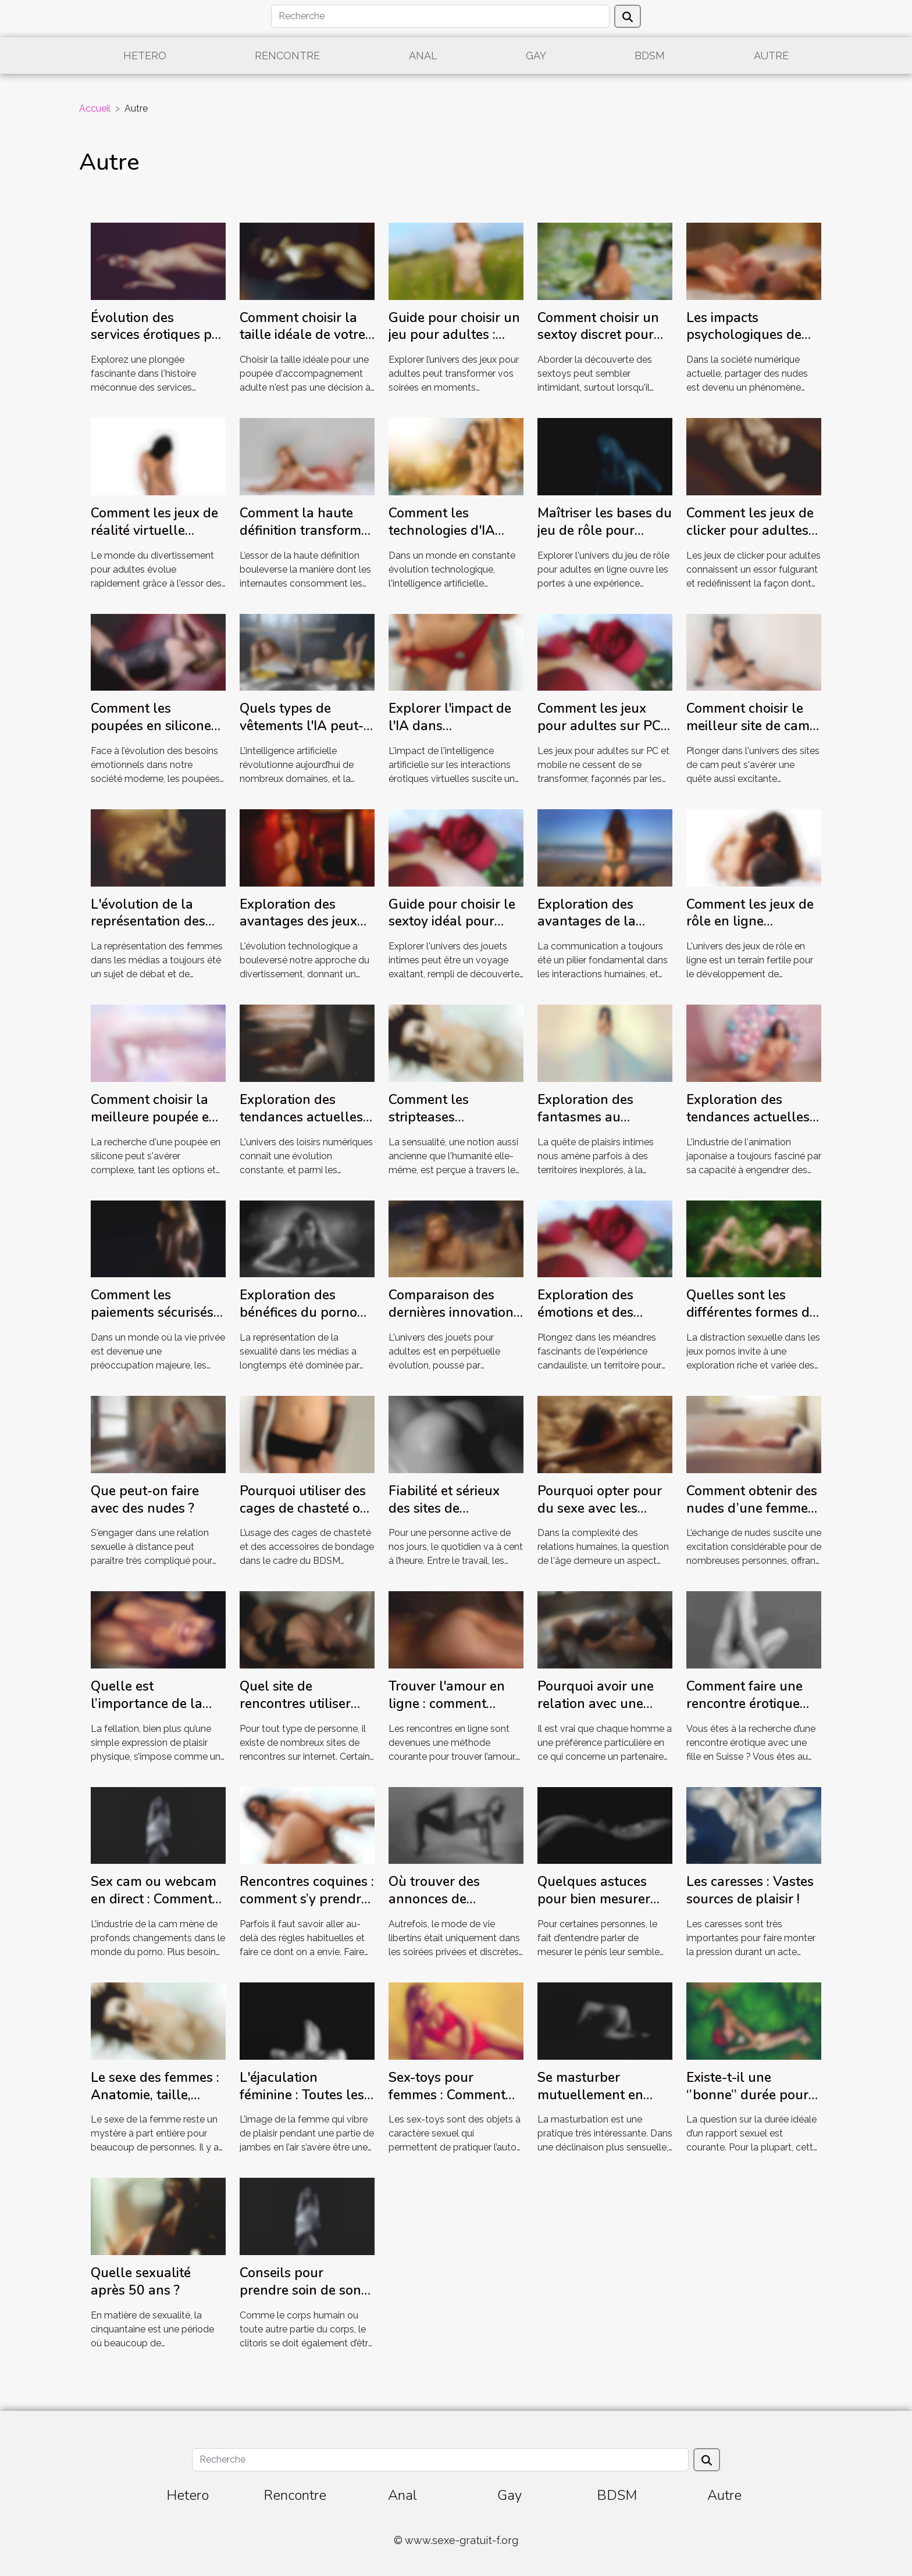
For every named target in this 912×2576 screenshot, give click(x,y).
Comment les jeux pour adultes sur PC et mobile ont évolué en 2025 (600, 734)
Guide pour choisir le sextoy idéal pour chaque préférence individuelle (452, 930)
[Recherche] (440, 16)
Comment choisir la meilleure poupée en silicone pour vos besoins (154, 1126)
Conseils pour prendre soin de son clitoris (300, 2290)
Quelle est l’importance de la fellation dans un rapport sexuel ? (146, 1712)
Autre (771, 55)
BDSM (650, 55)
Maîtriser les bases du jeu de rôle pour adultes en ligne (604, 530)
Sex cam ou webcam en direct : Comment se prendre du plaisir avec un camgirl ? (154, 1908)
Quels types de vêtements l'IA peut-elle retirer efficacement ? (302, 734)
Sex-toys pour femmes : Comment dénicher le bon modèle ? (447, 2103)
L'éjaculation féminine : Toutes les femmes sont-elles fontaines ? (302, 2103)
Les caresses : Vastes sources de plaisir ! (750, 1890)
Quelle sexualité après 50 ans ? (141, 2281)
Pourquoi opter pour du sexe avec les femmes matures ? (599, 1508)
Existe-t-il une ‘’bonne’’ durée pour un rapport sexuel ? (747, 2094)
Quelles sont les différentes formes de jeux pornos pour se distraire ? (751, 1321)
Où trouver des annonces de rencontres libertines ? (452, 1908)
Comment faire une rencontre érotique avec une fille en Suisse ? (744, 1712)
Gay (536, 55)
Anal (423, 55)
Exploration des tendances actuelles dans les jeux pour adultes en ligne (301, 1126)
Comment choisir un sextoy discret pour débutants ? (598, 335)
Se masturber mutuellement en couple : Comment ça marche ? (601, 2103)
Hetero (144, 55)
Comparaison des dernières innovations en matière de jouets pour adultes (454, 1321)
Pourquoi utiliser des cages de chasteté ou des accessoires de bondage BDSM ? (304, 1517)
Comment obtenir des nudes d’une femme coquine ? (751, 1508)
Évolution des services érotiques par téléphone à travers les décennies (158, 344)
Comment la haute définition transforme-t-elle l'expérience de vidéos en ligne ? (306, 539)
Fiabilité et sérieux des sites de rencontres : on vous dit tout (450, 1517)
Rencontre (287, 55)
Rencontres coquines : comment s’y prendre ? (307, 1899)
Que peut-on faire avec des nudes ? (145, 1499)
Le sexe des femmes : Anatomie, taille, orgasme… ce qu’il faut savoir (155, 2103)
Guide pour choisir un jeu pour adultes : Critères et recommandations (454, 344)
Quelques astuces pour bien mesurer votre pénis (593, 1899)
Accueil (95, 108)
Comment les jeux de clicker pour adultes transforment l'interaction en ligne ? (753, 539)
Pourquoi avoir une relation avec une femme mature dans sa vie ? (599, 1712)
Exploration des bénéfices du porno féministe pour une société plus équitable (307, 1321)
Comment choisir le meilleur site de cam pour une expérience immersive (748, 734)
